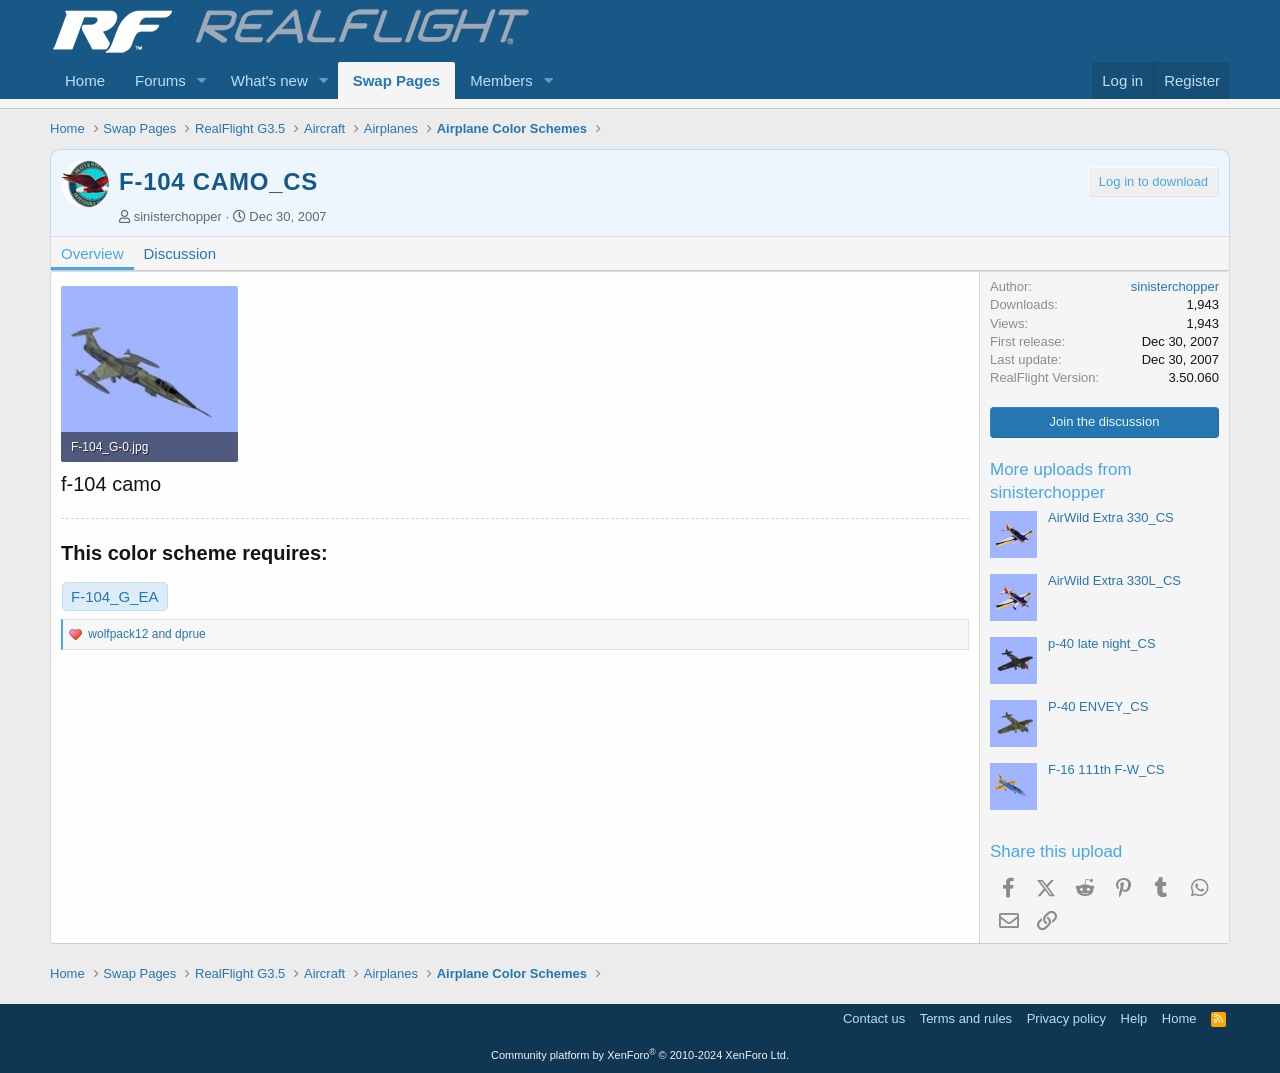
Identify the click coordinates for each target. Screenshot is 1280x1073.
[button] (202, 80)
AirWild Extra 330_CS (1111, 517)
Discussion (180, 253)
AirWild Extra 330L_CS (1114, 580)
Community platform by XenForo (640, 1055)
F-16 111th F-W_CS (1106, 769)
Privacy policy (1066, 1018)
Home (85, 80)
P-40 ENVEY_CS (1098, 706)
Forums (160, 80)
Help (1134, 1018)
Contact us (874, 1018)
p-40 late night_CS (1102, 643)
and (146, 634)
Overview (92, 253)
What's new (269, 80)
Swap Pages (397, 80)
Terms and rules (966, 1018)
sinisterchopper (178, 216)
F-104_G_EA (115, 596)
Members (501, 80)
